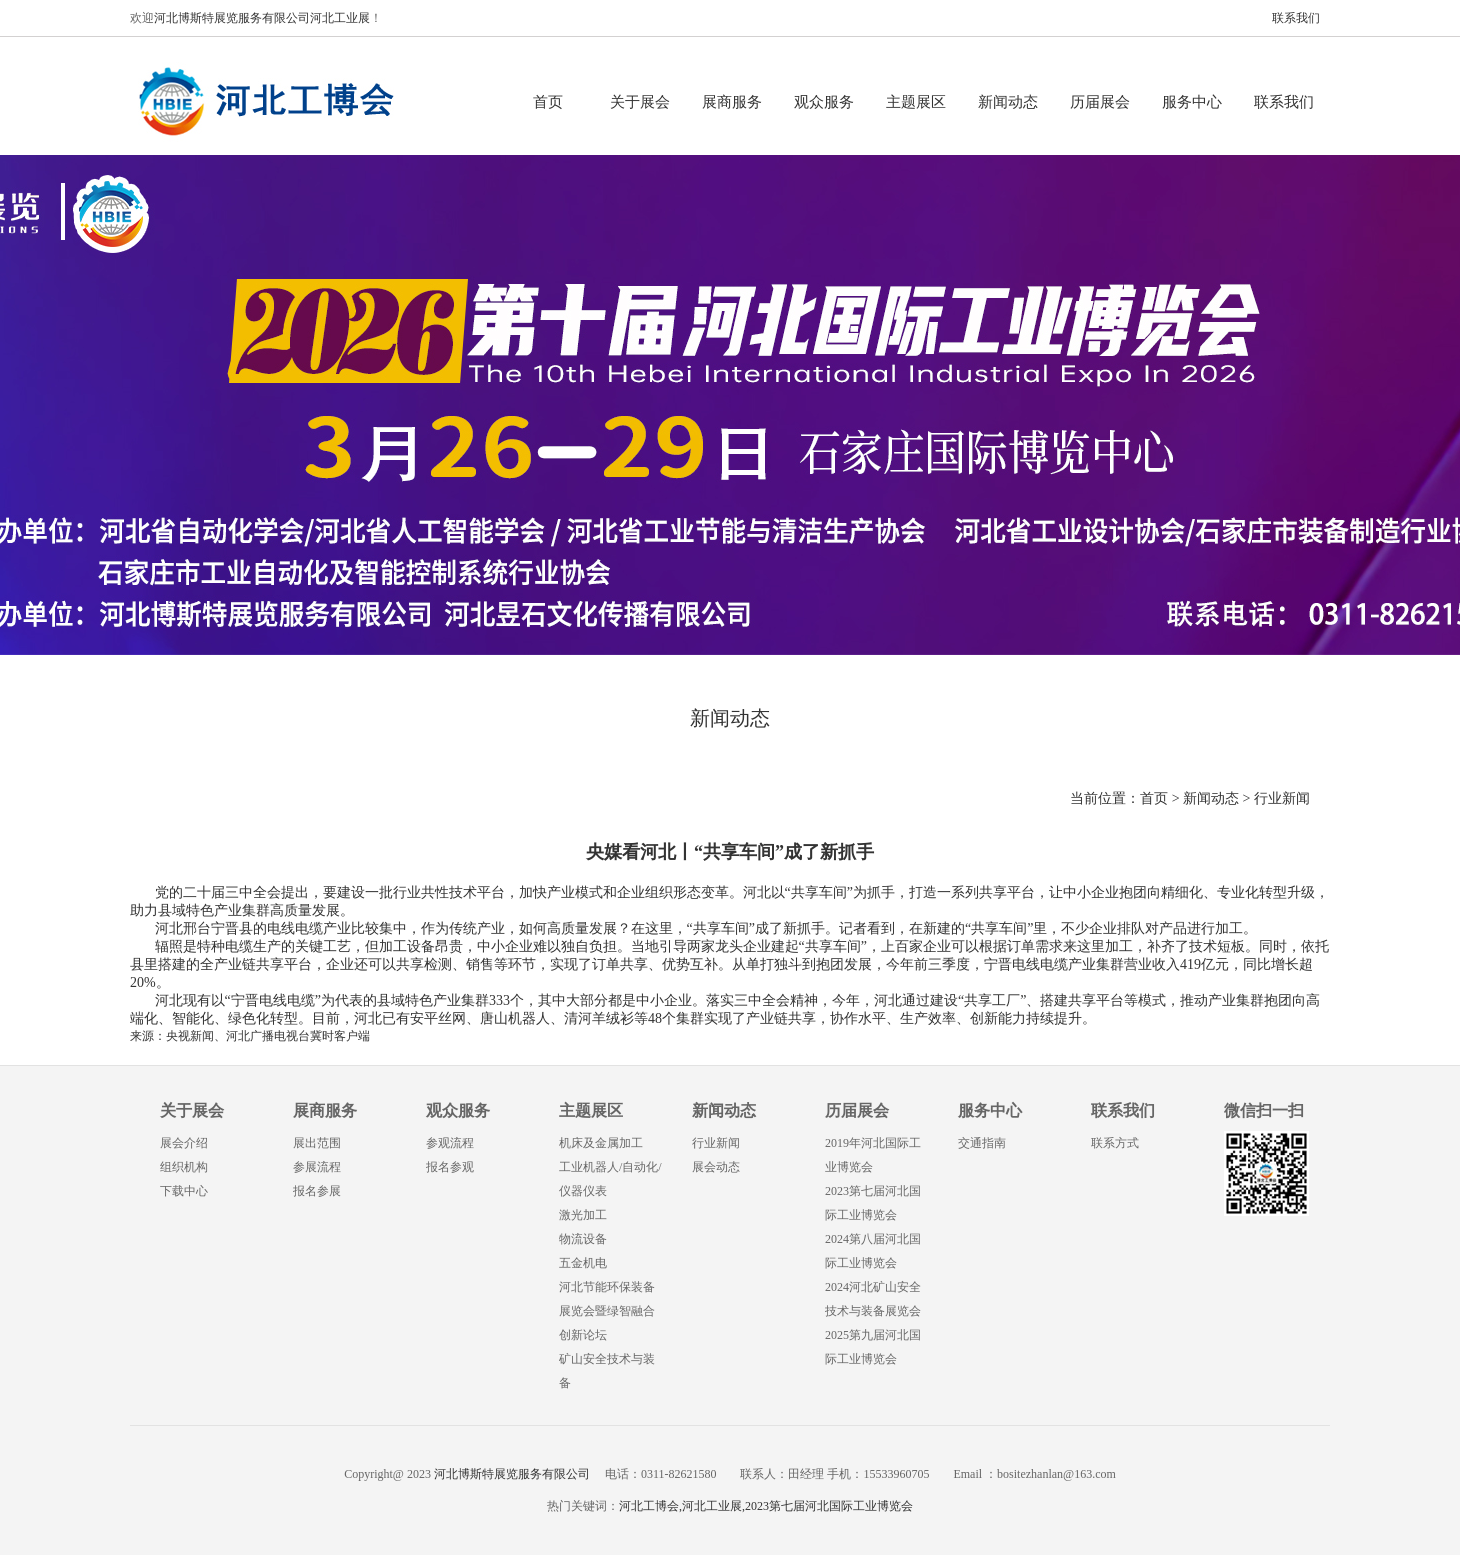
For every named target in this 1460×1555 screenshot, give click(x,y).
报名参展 (317, 1191)
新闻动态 (1008, 102)
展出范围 (317, 1143)
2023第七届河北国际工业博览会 (829, 1506)
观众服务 (824, 102)
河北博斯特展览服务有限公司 (510, 1474)
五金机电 (583, 1263)
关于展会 (640, 102)
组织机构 (184, 1167)
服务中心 (1192, 102)
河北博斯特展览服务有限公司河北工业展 (262, 18)
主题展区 (916, 102)
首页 (548, 102)
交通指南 (982, 1143)
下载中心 (184, 1191)
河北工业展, (713, 1506)
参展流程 (317, 1167)
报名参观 (450, 1167)
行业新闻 (1282, 798)
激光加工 (583, 1215)
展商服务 (732, 102)
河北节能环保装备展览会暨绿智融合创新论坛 (607, 1311)
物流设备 (583, 1239)
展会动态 (716, 1167)
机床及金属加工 (601, 1143)
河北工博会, (650, 1506)
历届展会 (1100, 102)
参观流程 (450, 1143)
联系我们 (1296, 18)
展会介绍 (184, 1143)
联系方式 (1115, 1143)
